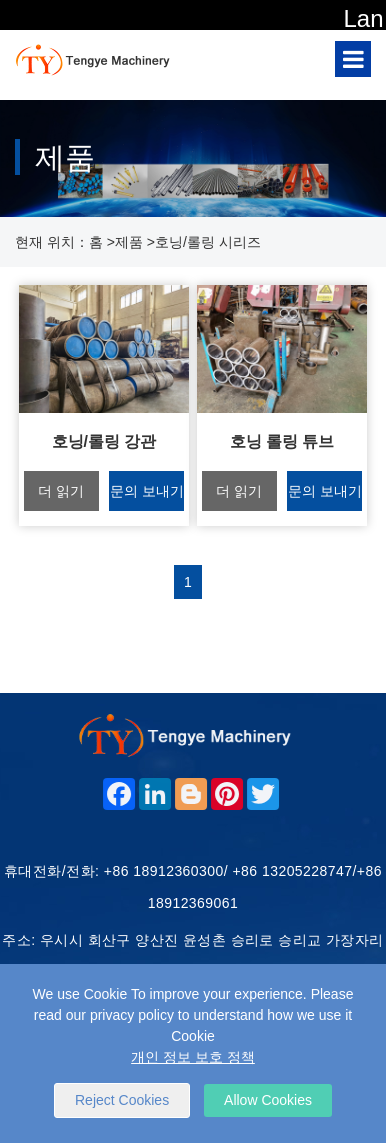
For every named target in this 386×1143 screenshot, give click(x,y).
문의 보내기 (147, 491)
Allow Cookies (268, 1100)
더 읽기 (61, 491)
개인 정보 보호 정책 (193, 1057)
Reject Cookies (122, 1100)
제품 (129, 242)
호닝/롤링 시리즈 (208, 242)
